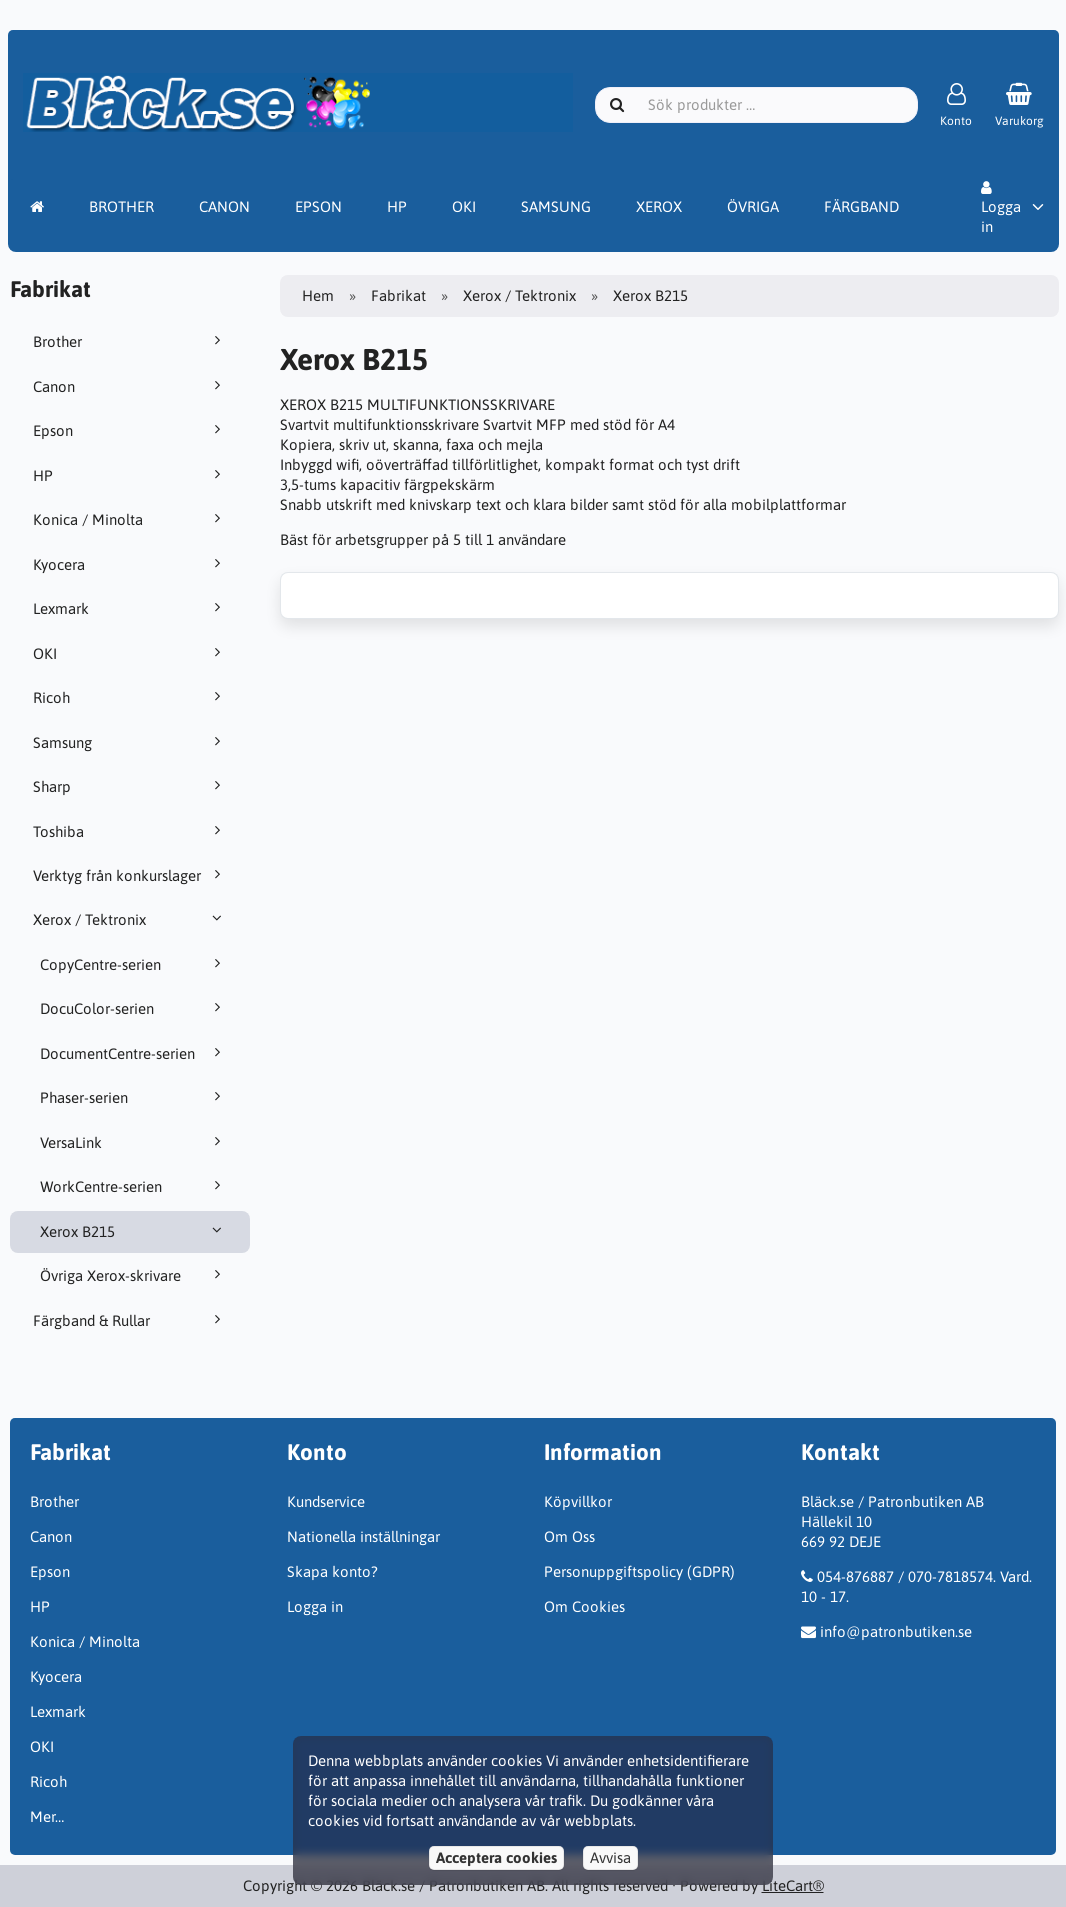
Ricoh (130, 697)
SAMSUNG (556, 206)
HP (397, 206)
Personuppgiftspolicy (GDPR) (639, 1571)
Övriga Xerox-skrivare (133, 1275)
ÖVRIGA (753, 206)
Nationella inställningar (363, 1536)
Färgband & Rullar (130, 1320)
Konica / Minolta (130, 519)
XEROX (659, 206)
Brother (130, 341)
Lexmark (130, 608)
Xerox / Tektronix (130, 919)
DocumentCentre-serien (133, 1053)
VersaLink (133, 1142)
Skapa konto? (332, 1571)
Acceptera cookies (496, 1857)
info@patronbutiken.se (896, 1631)
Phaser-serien (133, 1097)
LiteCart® (793, 1885)
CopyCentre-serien (133, 964)
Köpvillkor (578, 1501)
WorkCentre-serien (133, 1186)
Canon (130, 386)
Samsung (130, 742)
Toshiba (130, 831)
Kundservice (326, 1501)
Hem (318, 295)
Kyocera (130, 564)
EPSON (318, 206)
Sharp (130, 786)
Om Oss (569, 1536)
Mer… (47, 1816)
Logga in (1001, 208)
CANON (224, 206)
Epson (130, 430)
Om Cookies (584, 1606)
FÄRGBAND (861, 206)
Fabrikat (398, 295)
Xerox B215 (133, 1231)
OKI (464, 206)
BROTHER (121, 206)
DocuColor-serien (133, 1008)
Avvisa (610, 1857)
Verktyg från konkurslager (130, 875)
